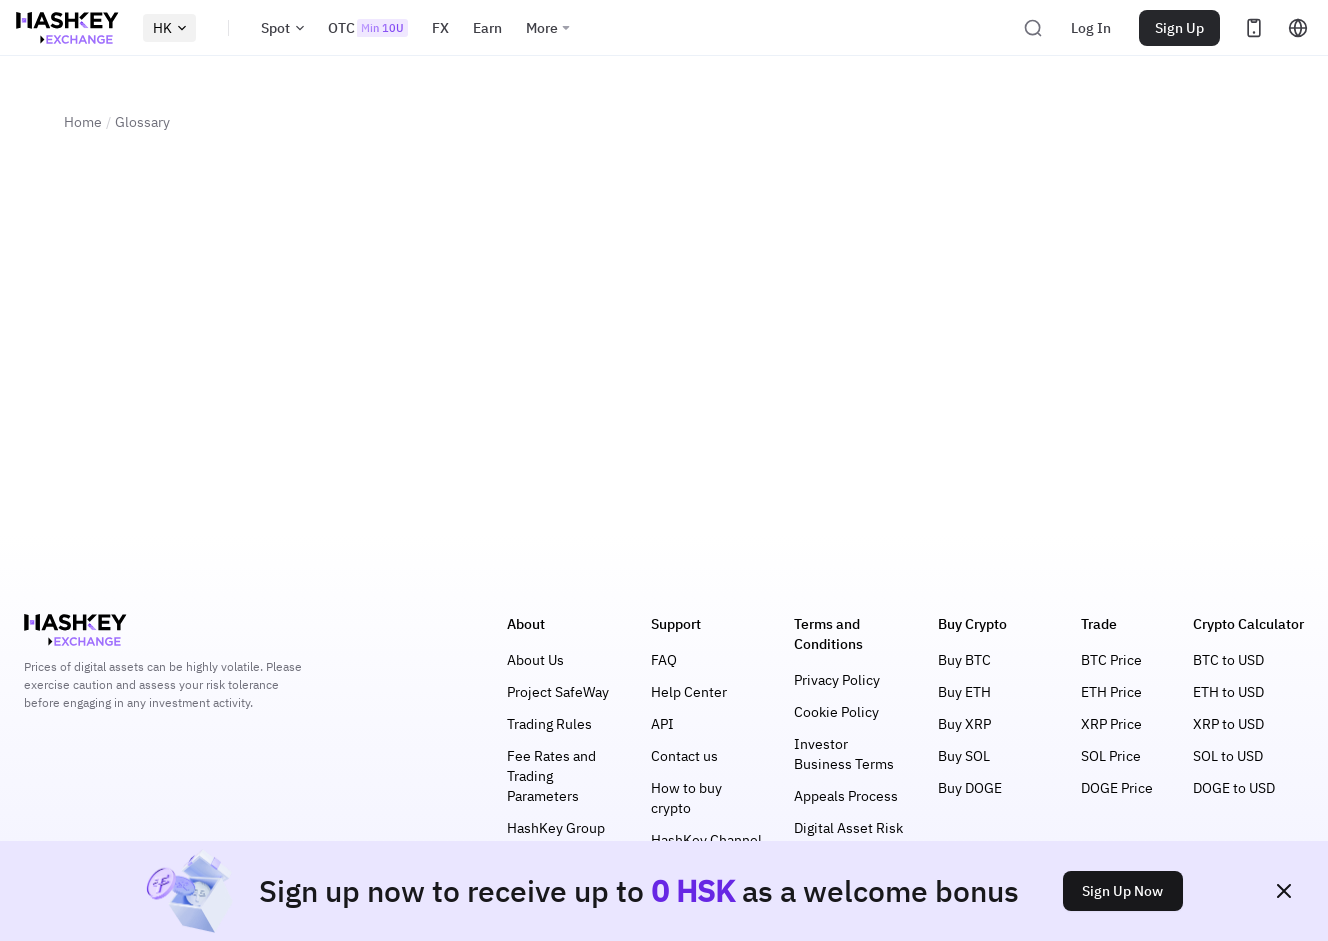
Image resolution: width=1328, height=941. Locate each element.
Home (83, 122)
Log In (1091, 28)
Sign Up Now (1122, 891)
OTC (368, 28)
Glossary (142, 122)
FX (440, 28)
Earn (487, 28)
